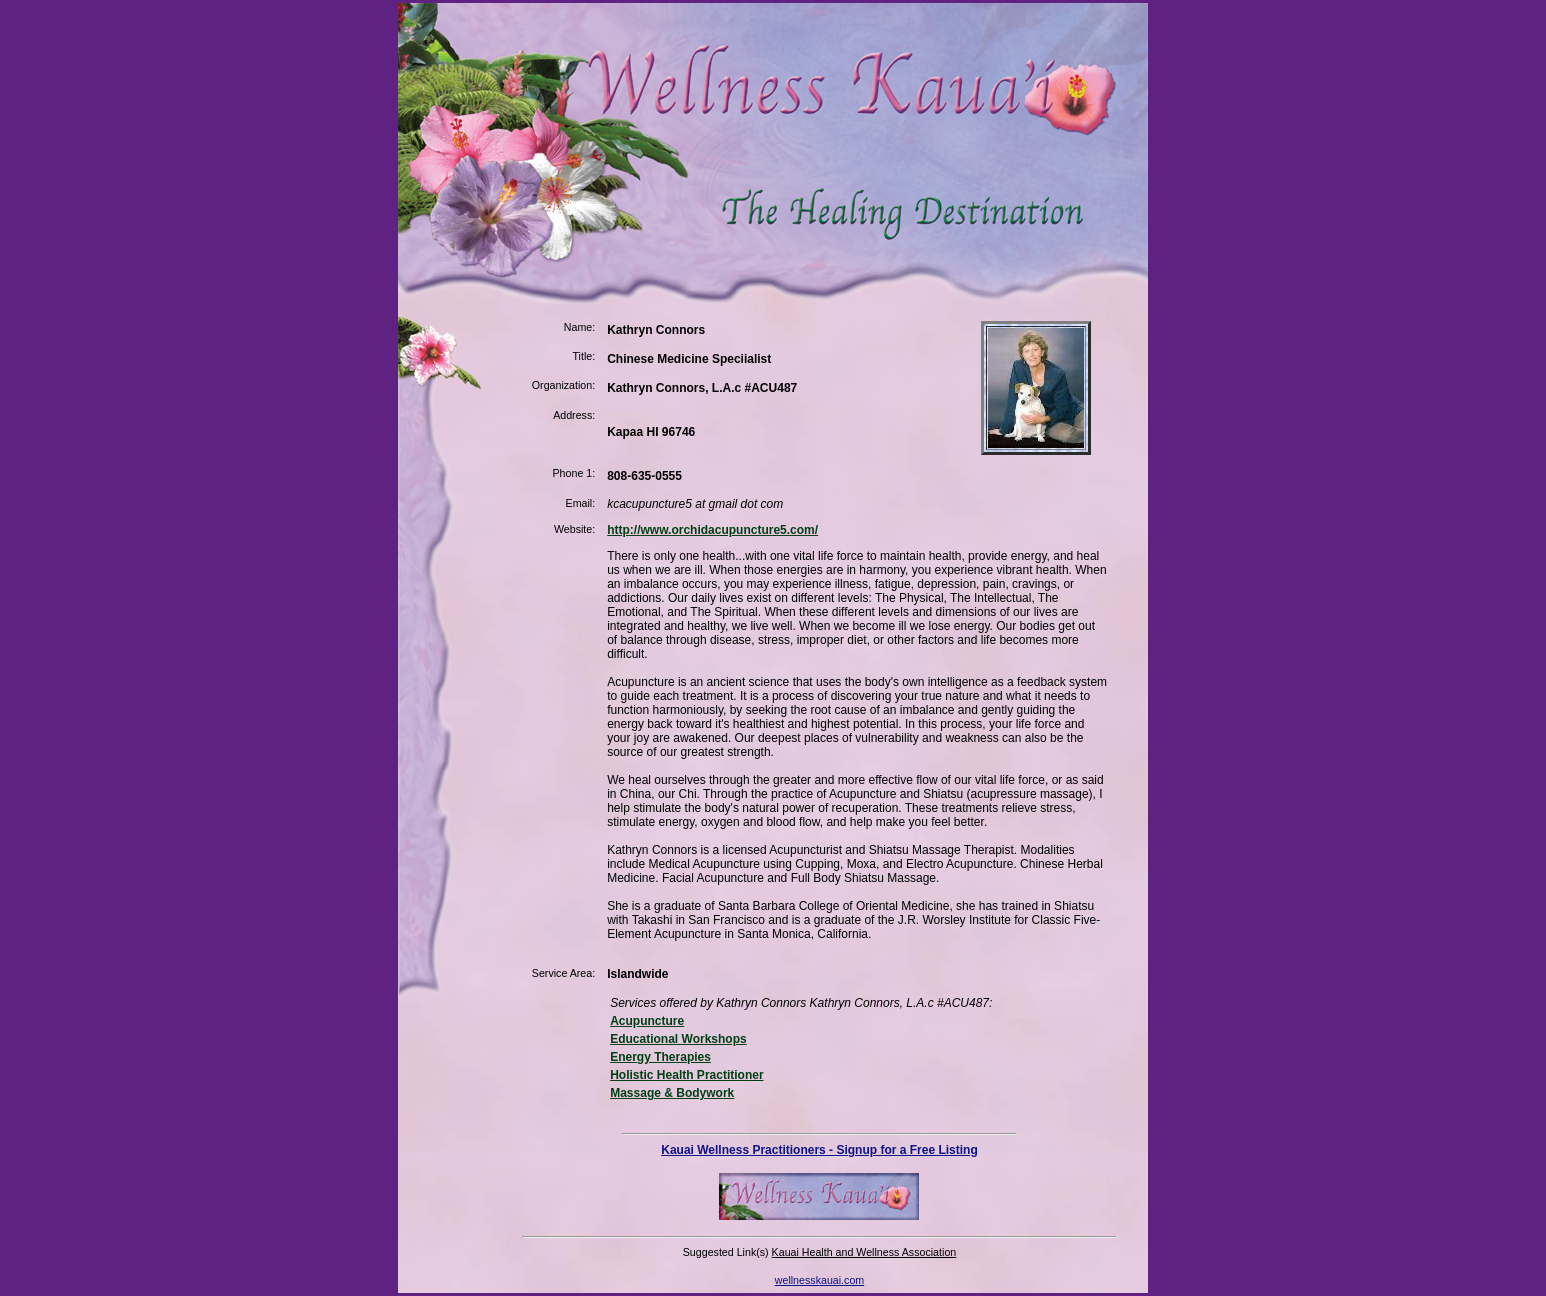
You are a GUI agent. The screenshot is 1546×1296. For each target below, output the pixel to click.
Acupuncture (647, 1021)
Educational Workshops (678, 1039)
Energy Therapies (660, 1057)
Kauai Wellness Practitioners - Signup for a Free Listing (819, 1150)
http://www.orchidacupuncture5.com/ (712, 530)
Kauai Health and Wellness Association (864, 1252)
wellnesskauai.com (819, 1280)
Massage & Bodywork (672, 1093)
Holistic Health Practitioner (686, 1075)
